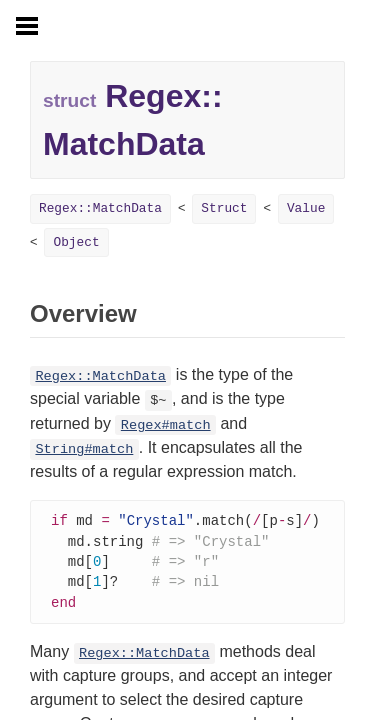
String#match (84, 449)
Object (76, 242)
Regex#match (166, 425)
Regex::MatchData (100, 208)
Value (306, 208)
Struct (224, 208)
